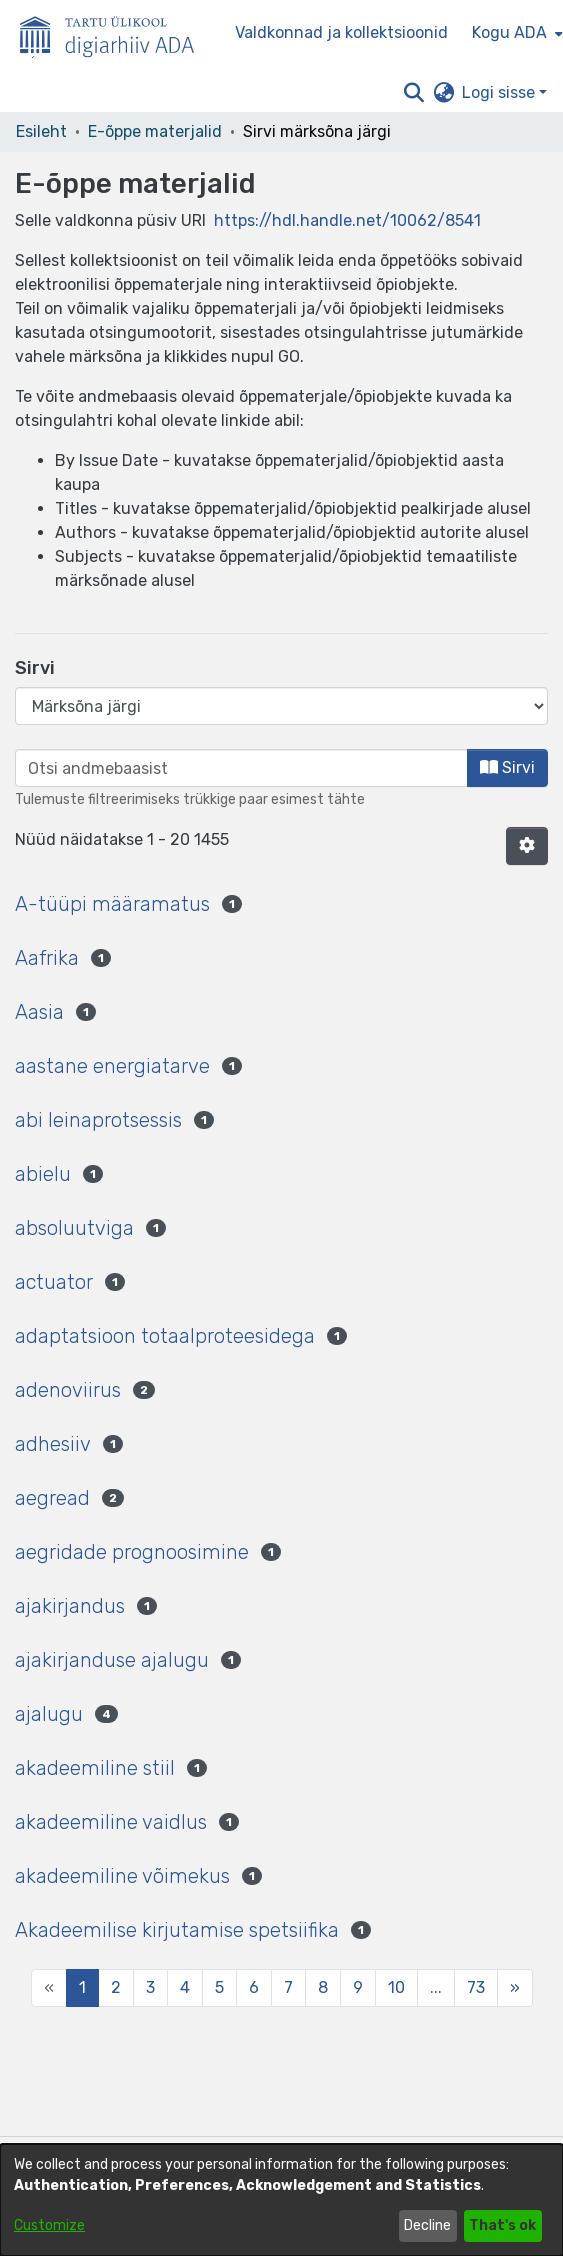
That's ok (502, 2225)
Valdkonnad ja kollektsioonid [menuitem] (341, 32)
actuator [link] (54, 1282)
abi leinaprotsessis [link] (98, 1120)
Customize (49, 2225)
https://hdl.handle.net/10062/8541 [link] (347, 220)
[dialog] (281, 2200)
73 (476, 1987)
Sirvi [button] (507, 767)
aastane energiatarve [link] (112, 1066)
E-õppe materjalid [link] (155, 131)
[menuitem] (515, 33)
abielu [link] (43, 1174)
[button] (413, 93)
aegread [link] (52, 1498)
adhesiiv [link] (53, 1444)
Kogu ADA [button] (509, 32)
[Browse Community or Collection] (281, 706)
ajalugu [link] (49, 1714)
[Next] (515, 1988)
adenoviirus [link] (68, 1390)
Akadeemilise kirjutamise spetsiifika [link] (177, 1930)
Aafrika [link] (47, 958)
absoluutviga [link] (74, 1228)
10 (396, 1987)
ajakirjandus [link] (70, 1606)
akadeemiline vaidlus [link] (111, 1822)
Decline (427, 2225)
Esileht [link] (41, 131)
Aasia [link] (39, 1012)
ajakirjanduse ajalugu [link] (112, 1660)
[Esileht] (115, 33)
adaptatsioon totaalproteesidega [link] (165, 1336)
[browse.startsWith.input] (241, 768)
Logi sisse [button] (500, 92)
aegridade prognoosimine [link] (132, 1552)
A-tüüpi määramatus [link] (112, 904)
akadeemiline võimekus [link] (122, 1876)
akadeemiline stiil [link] (95, 1768)
